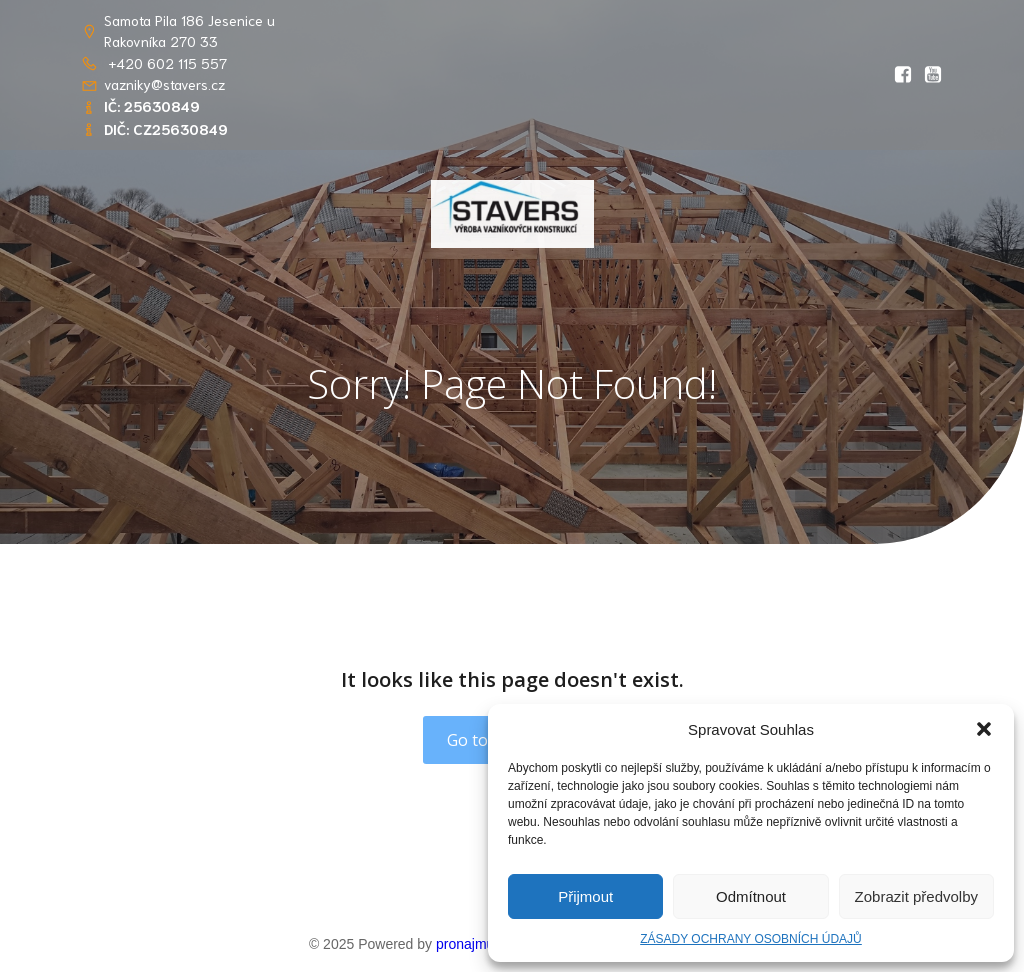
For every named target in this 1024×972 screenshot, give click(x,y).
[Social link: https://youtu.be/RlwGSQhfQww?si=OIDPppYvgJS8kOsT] (928, 75)
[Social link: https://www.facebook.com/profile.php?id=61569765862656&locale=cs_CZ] (898, 75)
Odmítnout (751, 896)
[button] (984, 729)
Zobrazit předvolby (916, 896)
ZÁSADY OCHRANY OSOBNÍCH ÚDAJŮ (751, 939)
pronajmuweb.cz (487, 944)
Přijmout (585, 896)
